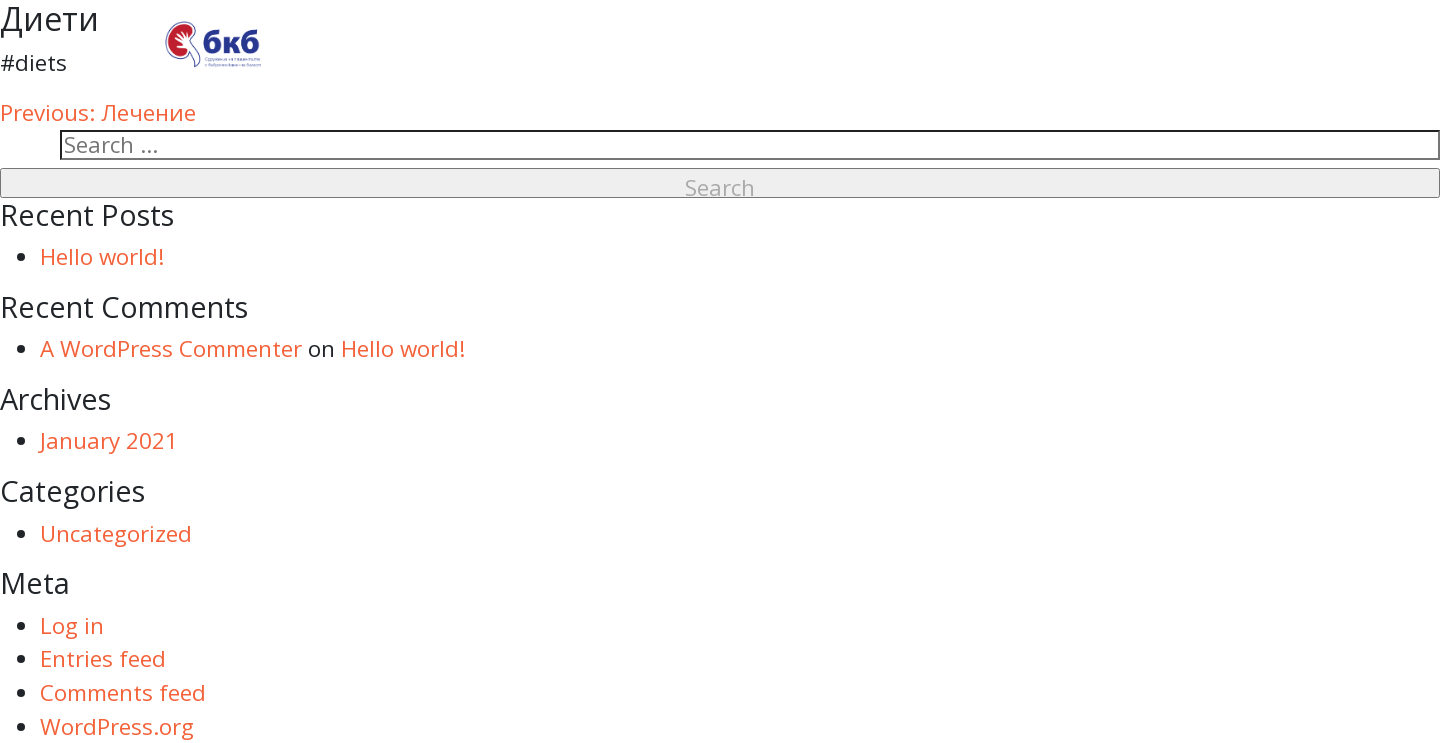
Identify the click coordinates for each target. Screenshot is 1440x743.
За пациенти (886, 43)
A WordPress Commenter (171, 348)
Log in (72, 625)
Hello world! (102, 256)
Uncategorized (116, 533)
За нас (724, 43)
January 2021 (109, 440)
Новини (1059, 43)
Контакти (1209, 43)
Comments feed (123, 692)
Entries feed (103, 658)
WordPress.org (117, 726)
